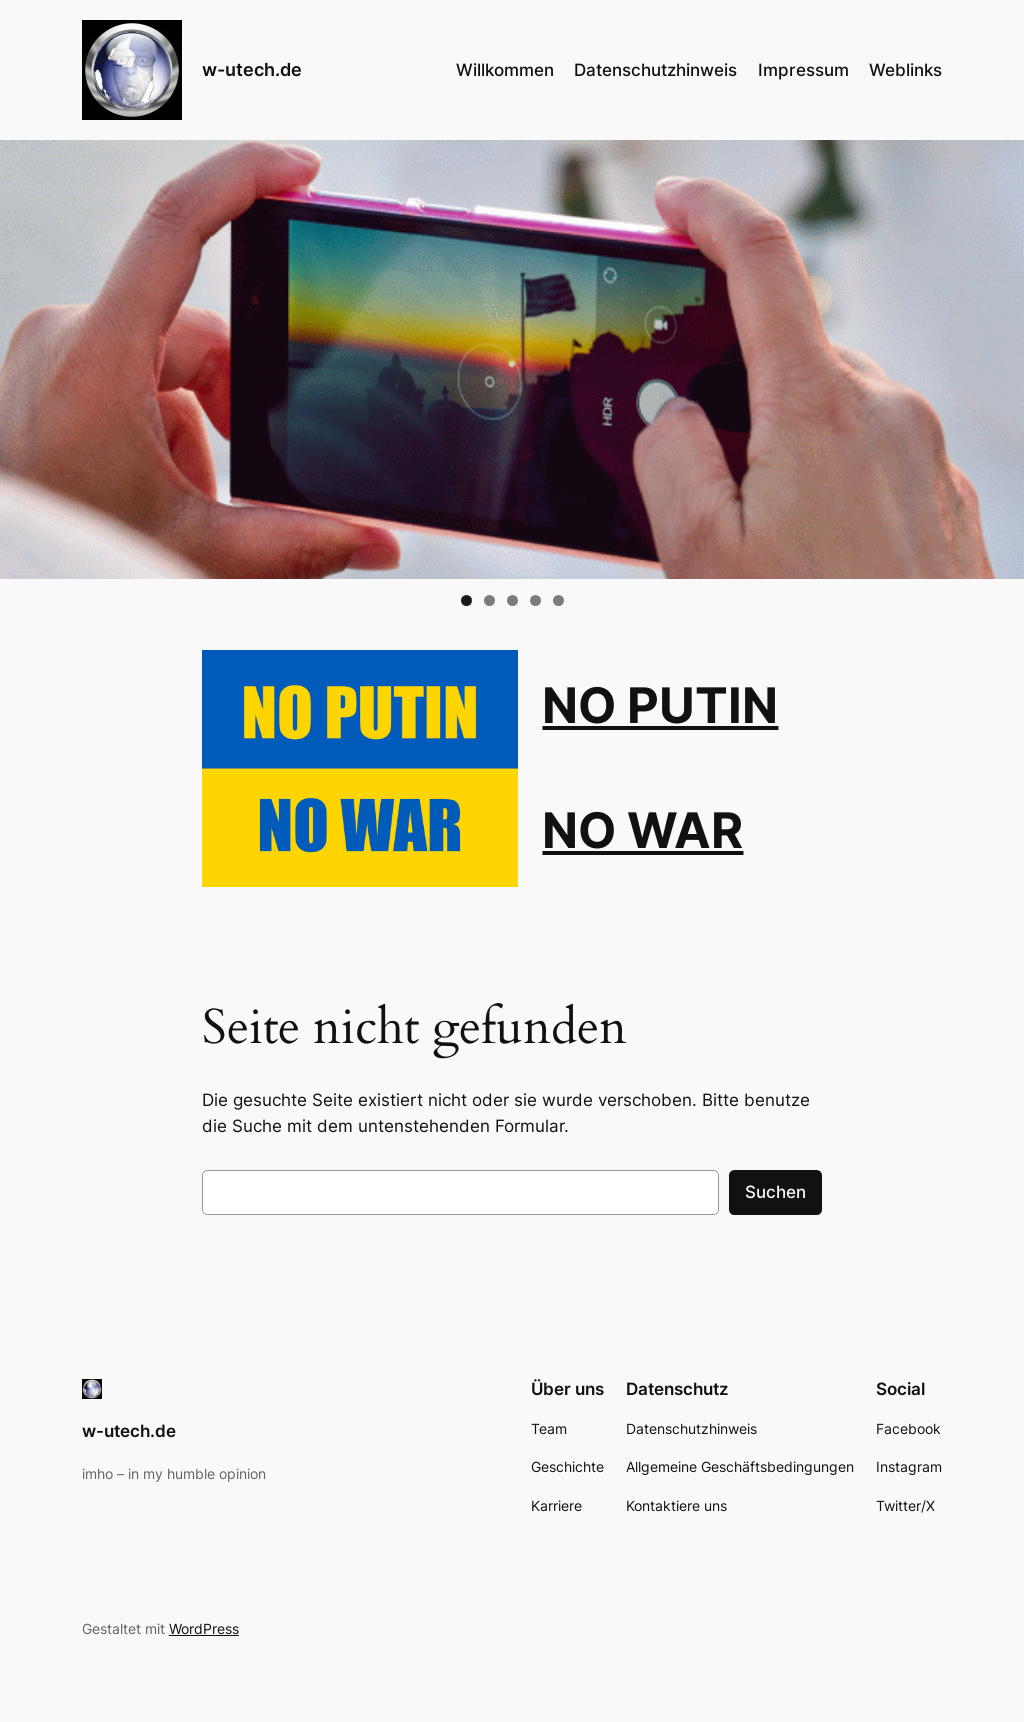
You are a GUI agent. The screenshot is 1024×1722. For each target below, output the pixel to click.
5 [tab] (558, 600)
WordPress (204, 1628)
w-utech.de (252, 69)
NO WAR (642, 830)
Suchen (775, 1192)
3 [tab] (512, 600)
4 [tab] (535, 600)
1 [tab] (466, 600)
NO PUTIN (660, 705)
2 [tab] (489, 600)
